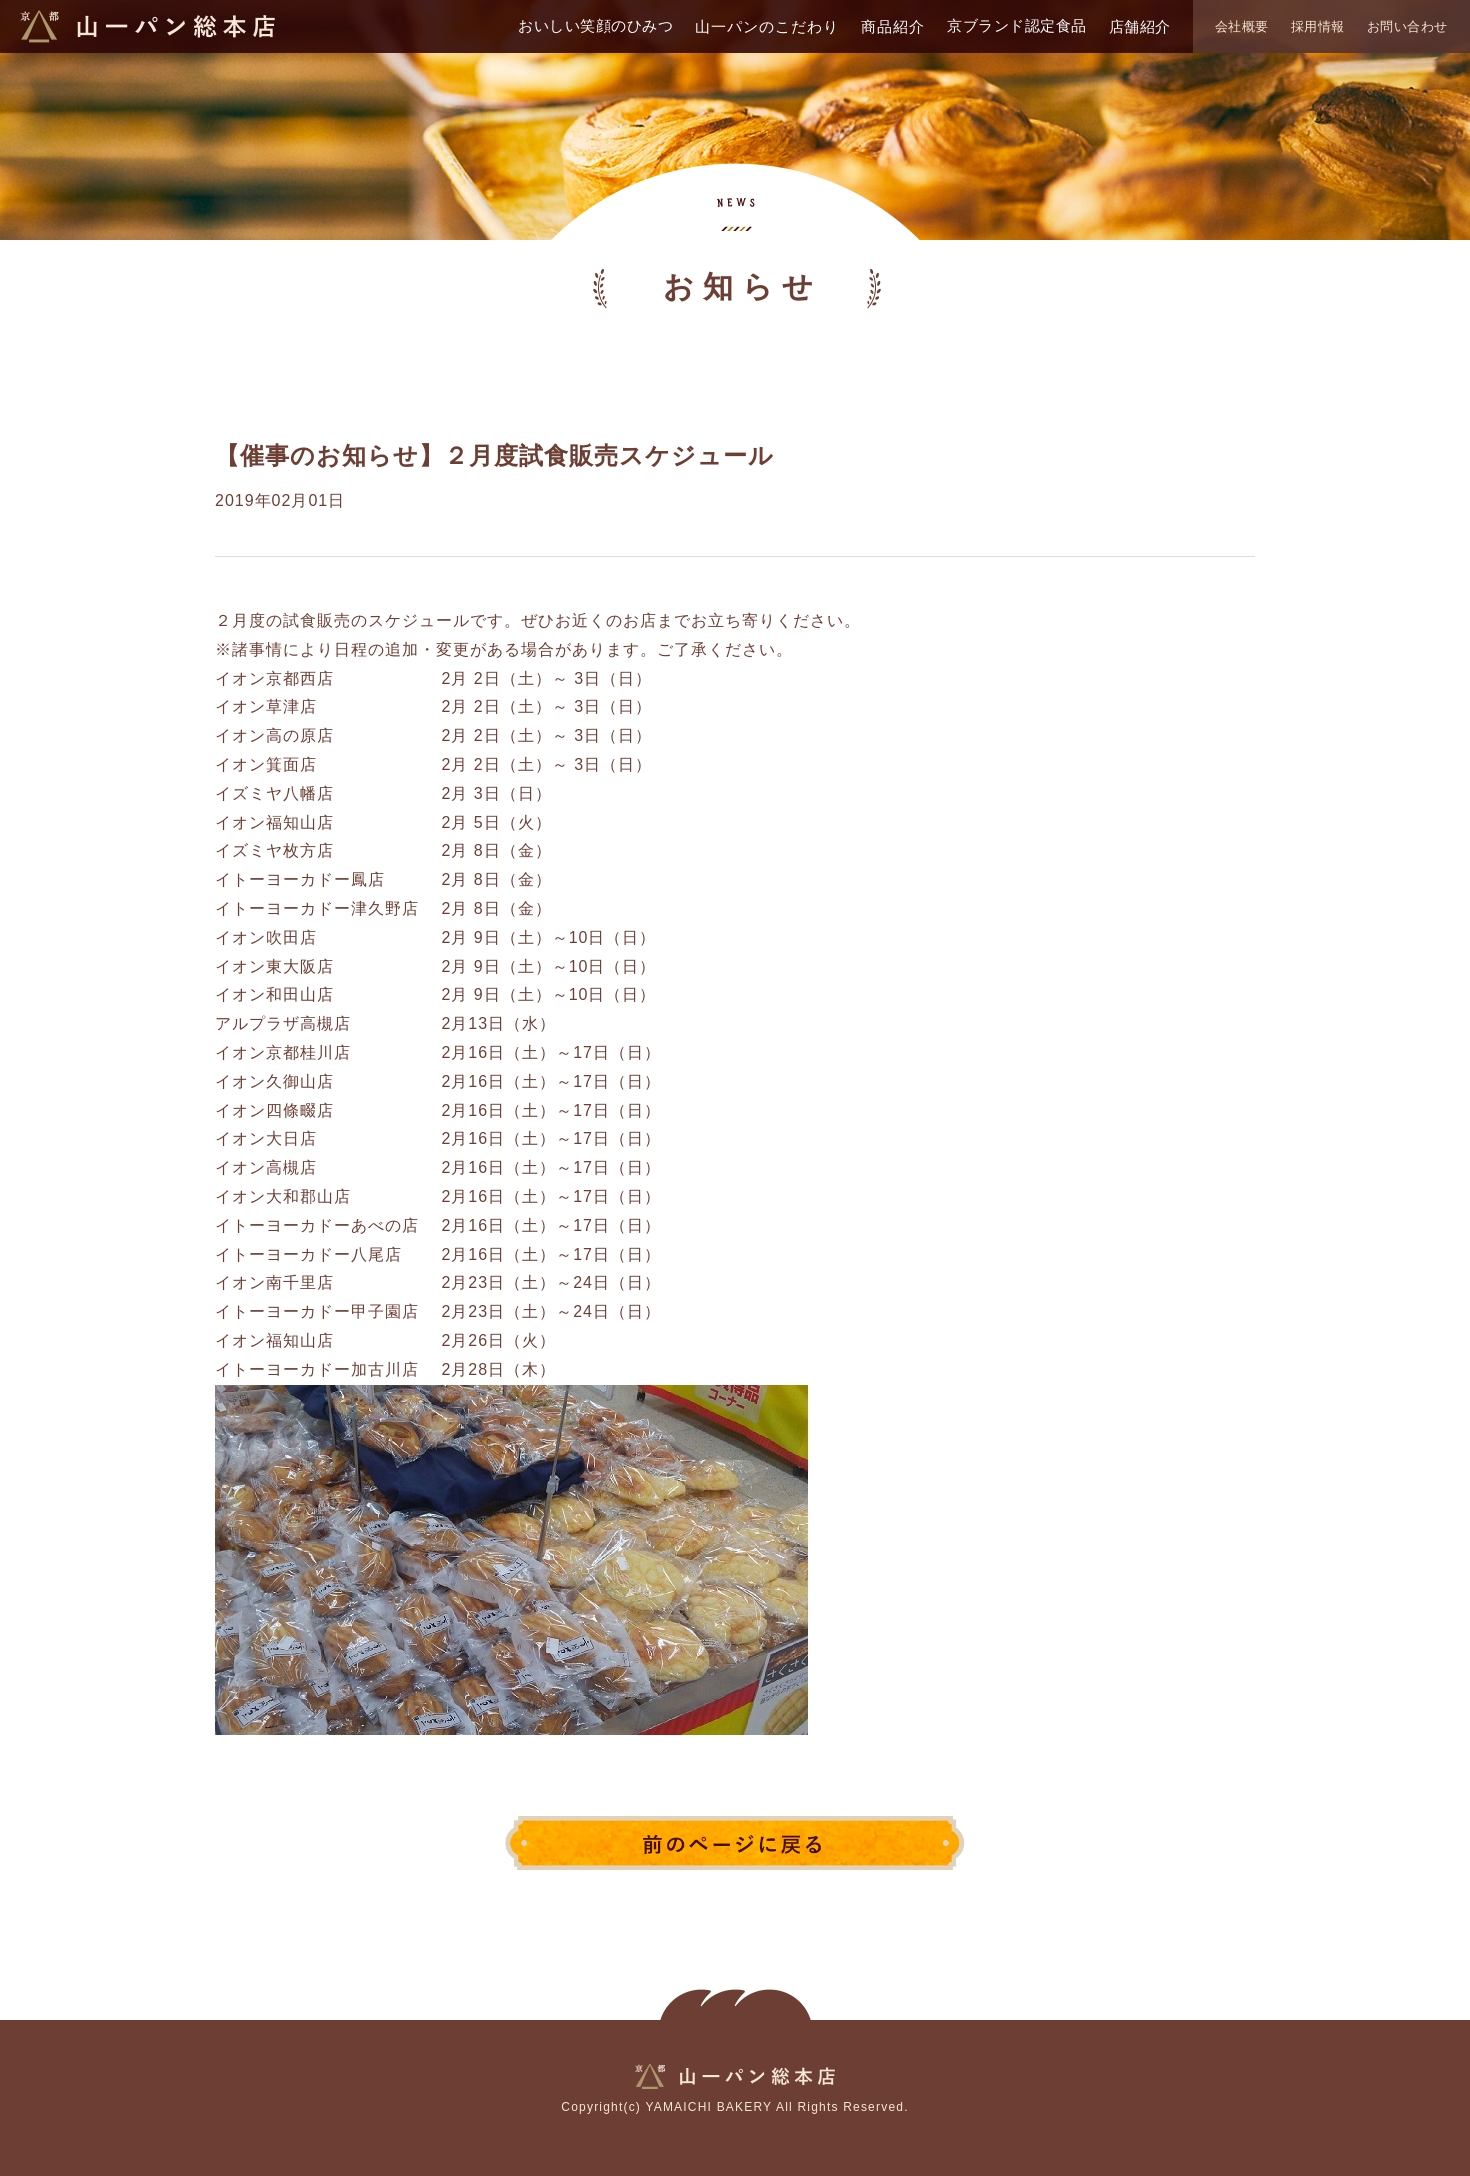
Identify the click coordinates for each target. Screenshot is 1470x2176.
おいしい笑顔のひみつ (595, 25)
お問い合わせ (1407, 26)
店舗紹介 (1140, 26)
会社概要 (1242, 26)
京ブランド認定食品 (1017, 25)
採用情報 (1318, 26)
